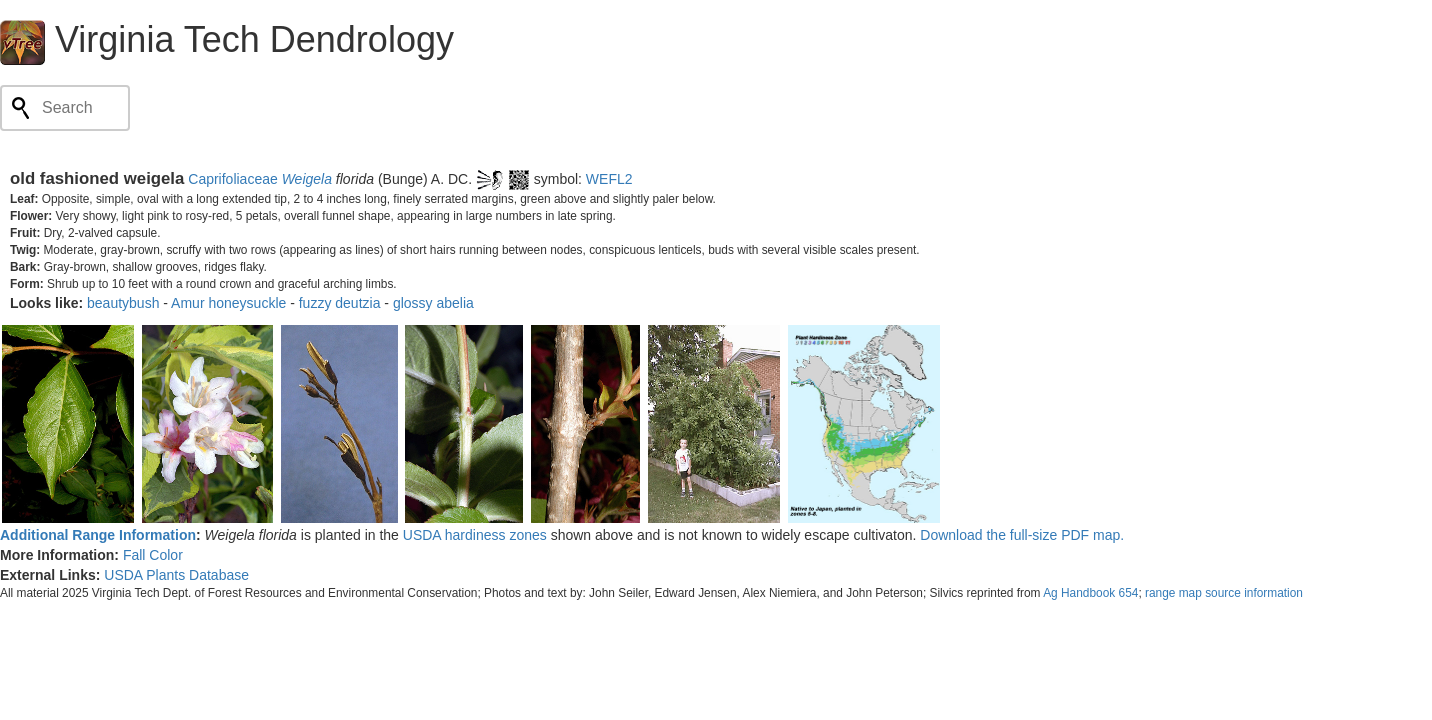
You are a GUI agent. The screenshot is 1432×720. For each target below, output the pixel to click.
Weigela (307, 179)
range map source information (1224, 593)
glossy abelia (433, 303)
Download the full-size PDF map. (1022, 535)
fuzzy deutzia (340, 303)
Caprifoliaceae (233, 179)
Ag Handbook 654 (1090, 593)
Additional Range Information (98, 535)
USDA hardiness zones (475, 535)
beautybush (123, 303)
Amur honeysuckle (228, 303)
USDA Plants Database (176, 575)
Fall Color (153, 555)
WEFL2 (609, 179)
